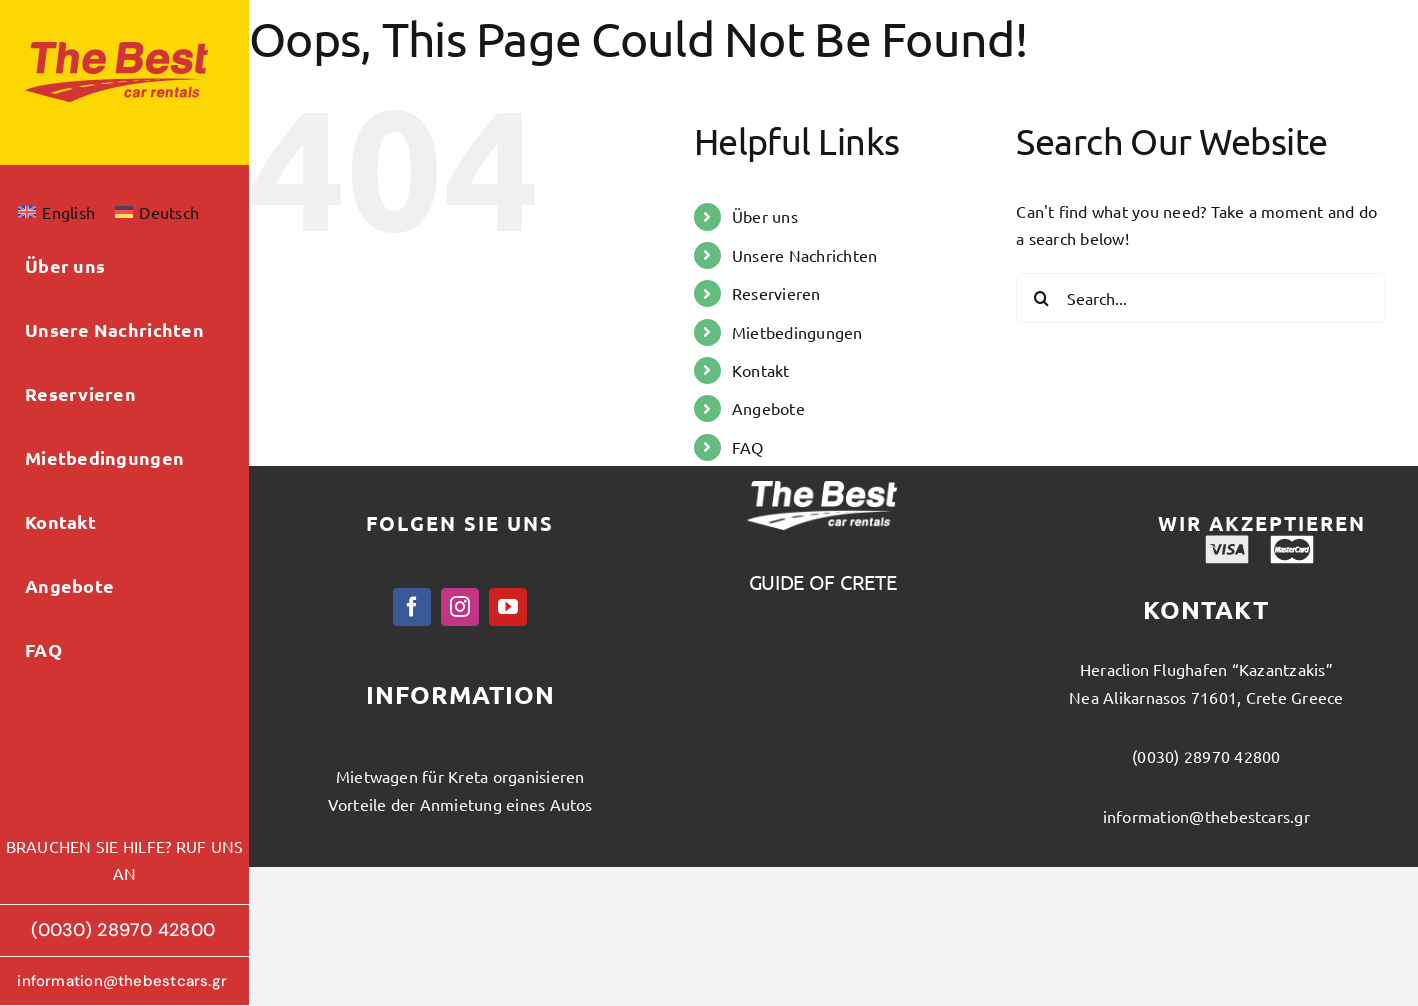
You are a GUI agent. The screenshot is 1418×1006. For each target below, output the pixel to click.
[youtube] (508, 607)
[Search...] (1201, 298)
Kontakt (761, 370)
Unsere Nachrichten (804, 255)
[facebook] (412, 607)
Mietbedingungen (797, 332)
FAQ (748, 447)
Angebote (768, 408)
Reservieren (776, 293)
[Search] (1041, 298)
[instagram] (460, 607)
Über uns (765, 216)
